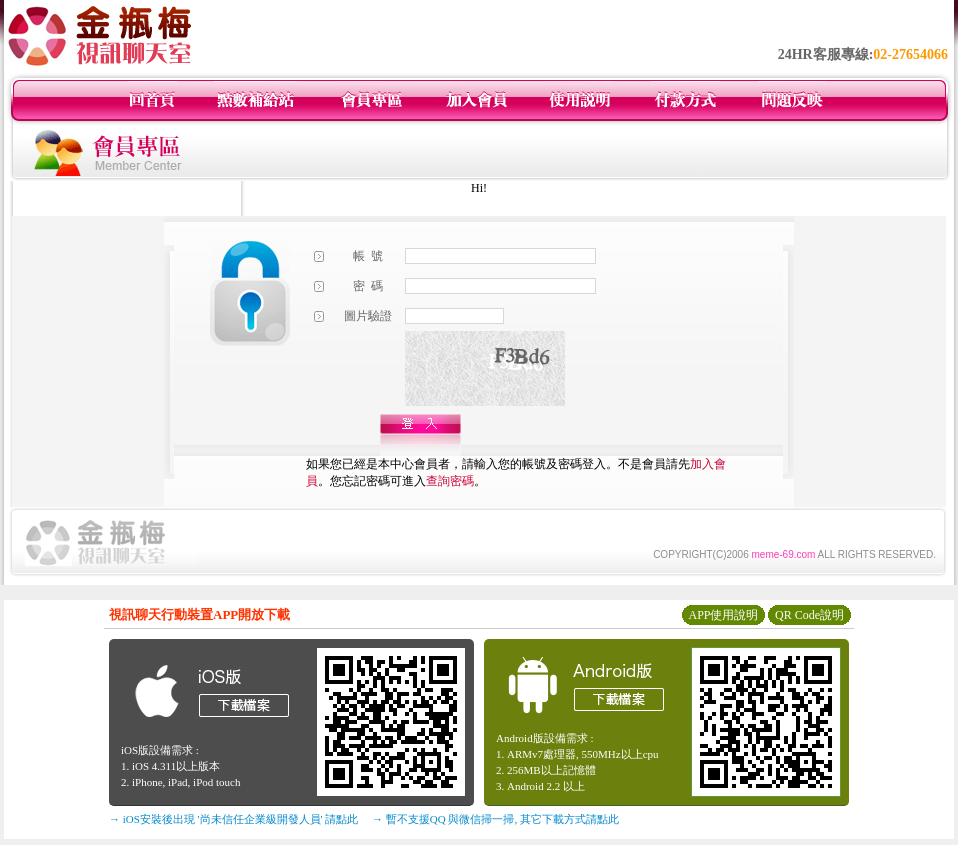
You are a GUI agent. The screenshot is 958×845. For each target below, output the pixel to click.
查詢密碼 (450, 481)
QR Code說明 (809, 615)
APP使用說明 (723, 615)
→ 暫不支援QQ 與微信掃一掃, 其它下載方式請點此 (495, 819)
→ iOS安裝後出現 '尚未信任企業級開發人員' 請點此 (233, 819)
